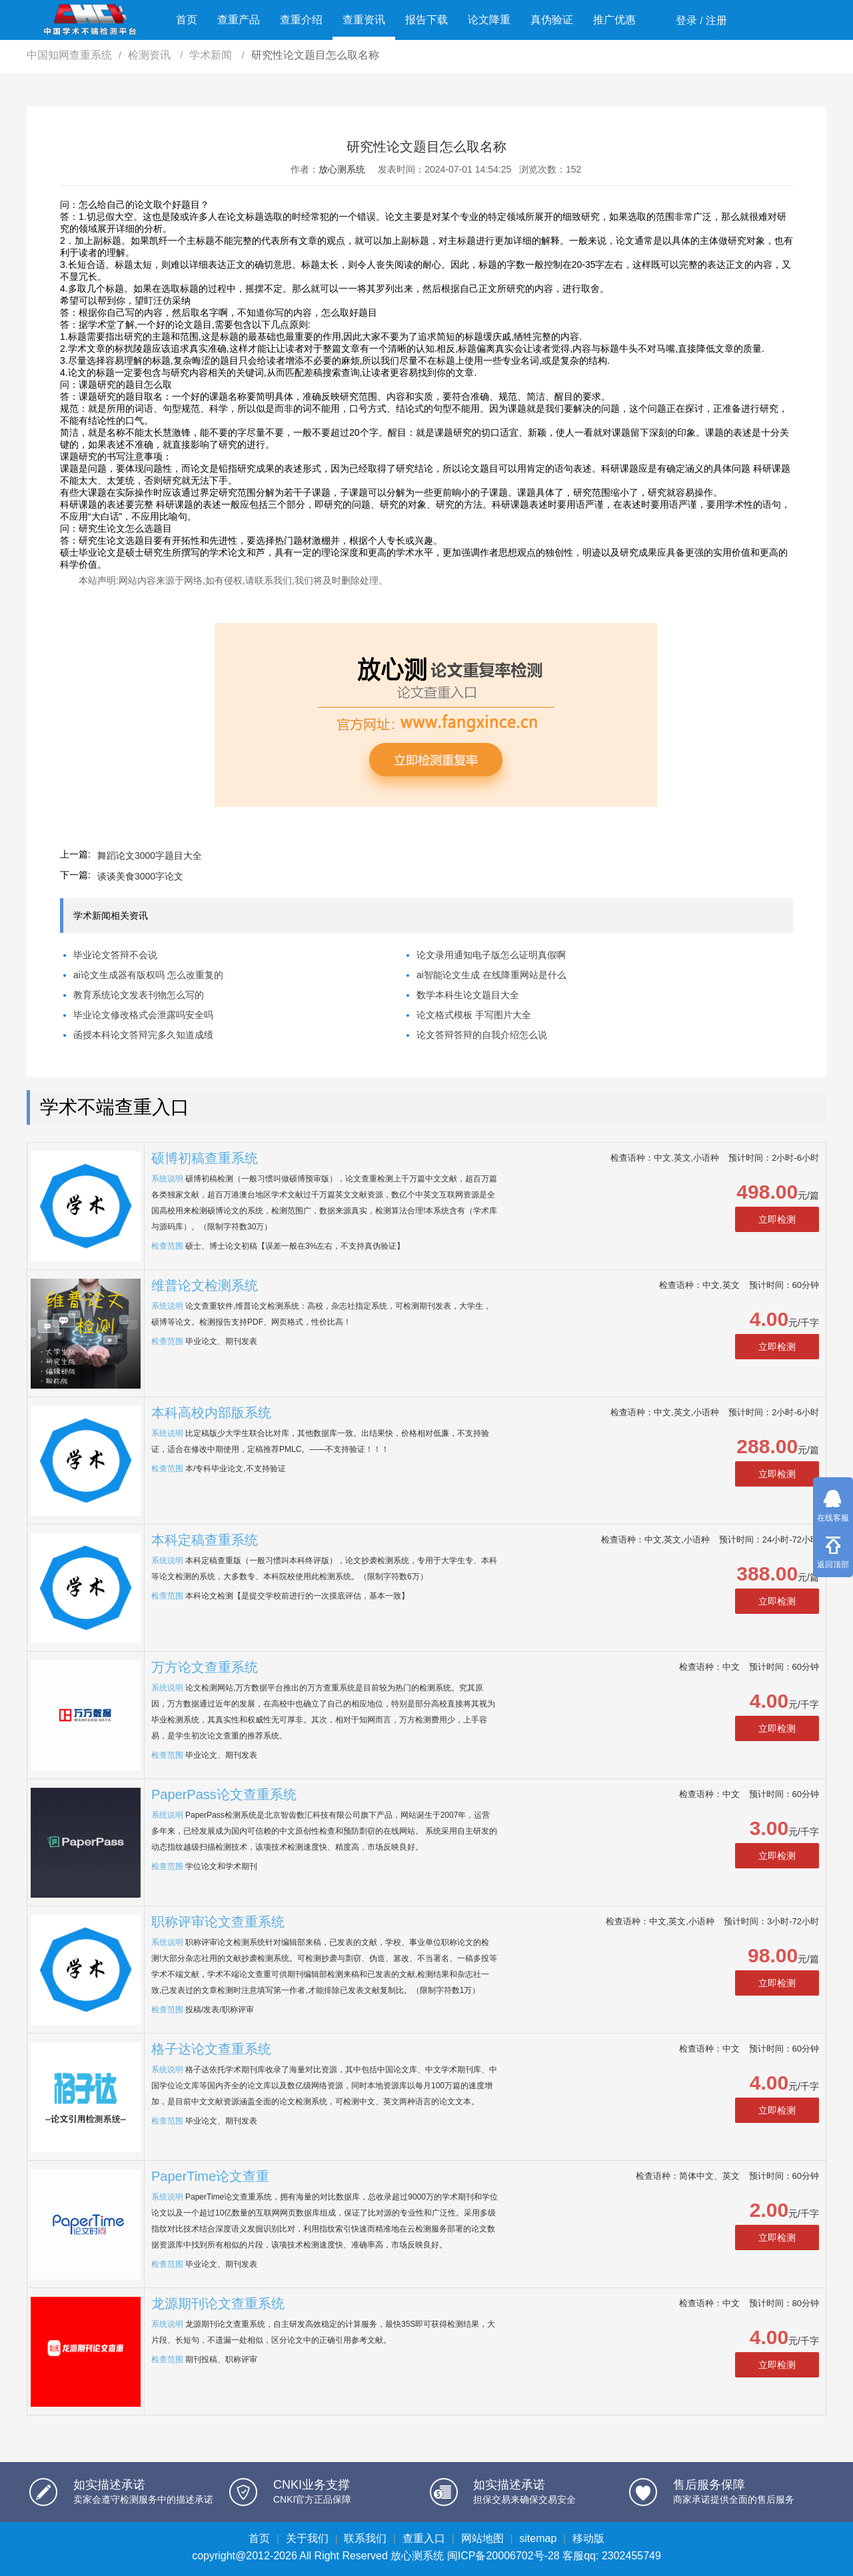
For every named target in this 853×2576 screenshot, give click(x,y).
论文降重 (489, 19)
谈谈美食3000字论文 (140, 876)
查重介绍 (301, 19)
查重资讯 (364, 19)
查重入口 (424, 2538)
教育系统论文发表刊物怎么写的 (138, 994)
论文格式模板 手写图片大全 (474, 1014)
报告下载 (426, 19)
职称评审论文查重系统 (218, 1921)
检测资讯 (150, 55)
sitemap (537, 2538)
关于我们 (307, 2538)
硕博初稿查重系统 (204, 1158)
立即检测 (777, 1219)
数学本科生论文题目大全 (468, 994)
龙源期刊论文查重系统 (218, 2303)
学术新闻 (212, 55)
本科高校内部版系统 (211, 1412)
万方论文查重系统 (204, 1667)
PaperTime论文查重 (210, 2176)
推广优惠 (614, 19)
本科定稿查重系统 (204, 1540)
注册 (716, 20)
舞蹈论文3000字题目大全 (149, 855)
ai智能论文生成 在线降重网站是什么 (491, 974)
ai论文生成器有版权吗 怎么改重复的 (148, 974)
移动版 (588, 2538)
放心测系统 (342, 169)
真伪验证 (551, 19)
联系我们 (365, 2538)
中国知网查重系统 (69, 55)
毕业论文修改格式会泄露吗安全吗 (143, 1014)
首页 (186, 19)
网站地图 (482, 2538)
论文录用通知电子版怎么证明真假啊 (491, 955)
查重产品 (238, 19)
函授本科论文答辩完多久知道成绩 (143, 1034)
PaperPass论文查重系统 (224, 1794)
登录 (686, 20)
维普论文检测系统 (204, 1285)
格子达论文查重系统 (211, 2049)
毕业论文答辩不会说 (115, 955)
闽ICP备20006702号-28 (503, 2555)
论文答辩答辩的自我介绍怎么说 (482, 1034)
